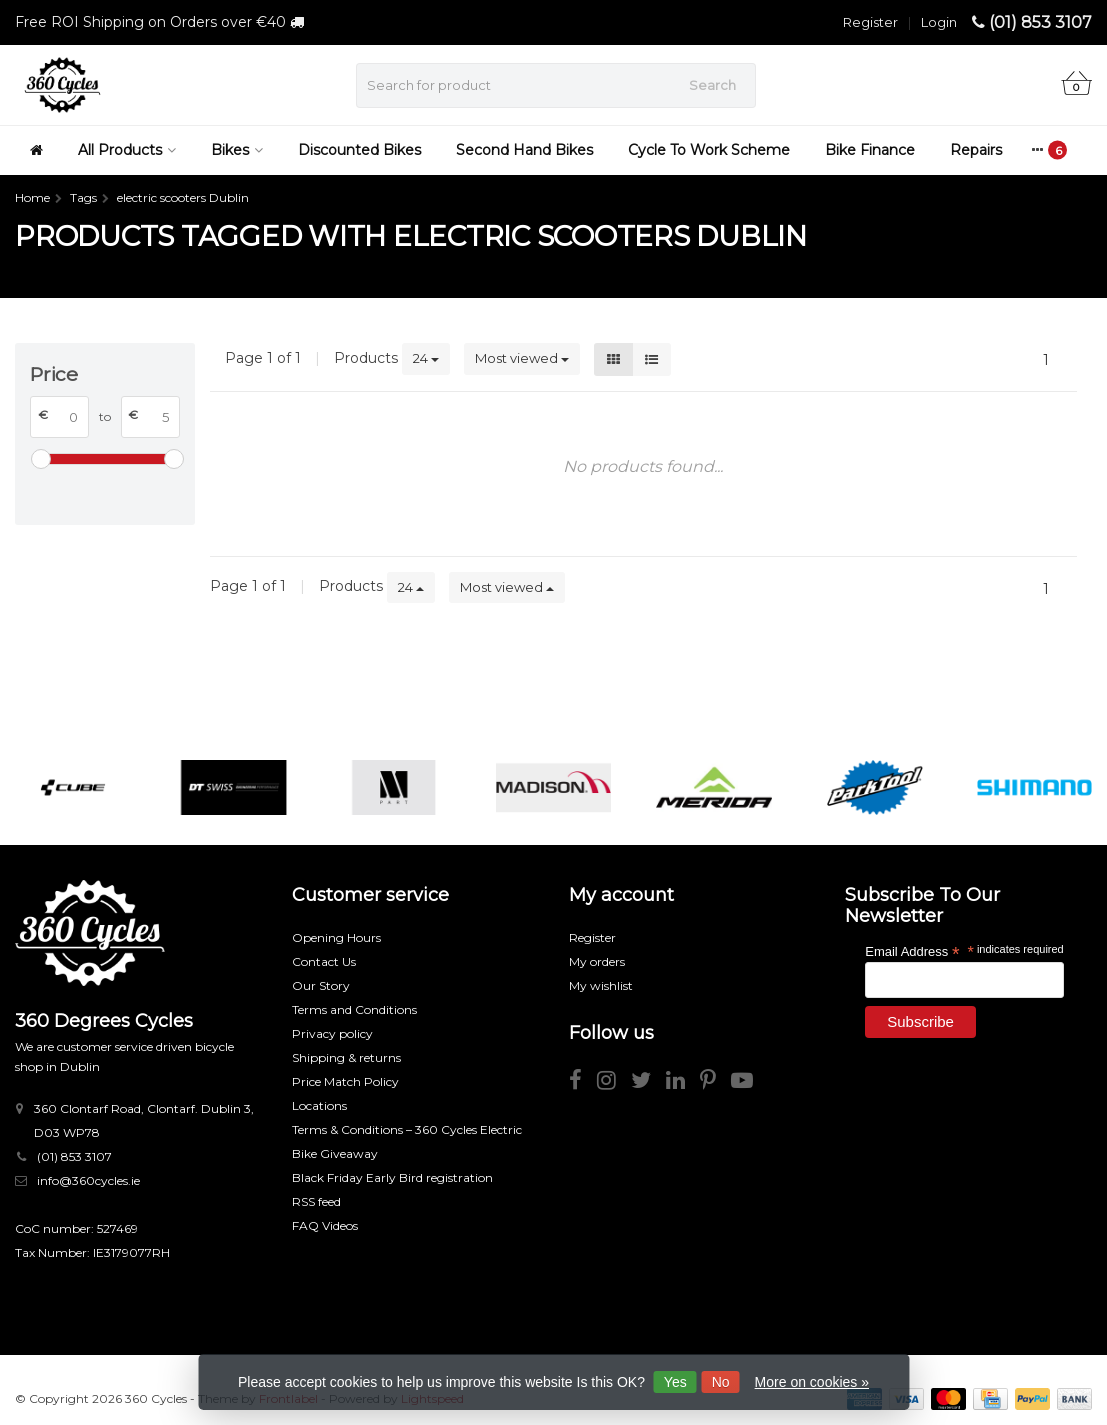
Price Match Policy (345, 1081)
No (721, 1382)
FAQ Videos (325, 1225)
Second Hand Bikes (524, 150)
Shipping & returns (346, 1057)
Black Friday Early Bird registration (392, 1177)
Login (939, 22)
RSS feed (316, 1201)
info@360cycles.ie (88, 1180)
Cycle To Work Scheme (709, 150)
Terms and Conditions (354, 1009)
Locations (319, 1105)
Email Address (912, 950)
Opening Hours (336, 937)
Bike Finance (870, 150)
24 (426, 358)
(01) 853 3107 (1040, 22)
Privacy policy (332, 1033)
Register (870, 22)
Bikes (237, 150)
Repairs (976, 150)
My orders (597, 961)
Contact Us (324, 961)
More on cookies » (812, 1382)
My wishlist (601, 985)
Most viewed (522, 358)
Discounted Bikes (359, 150)
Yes (675, 1382)
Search (712, 85)
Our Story (321, 985)
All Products (127, 150)
